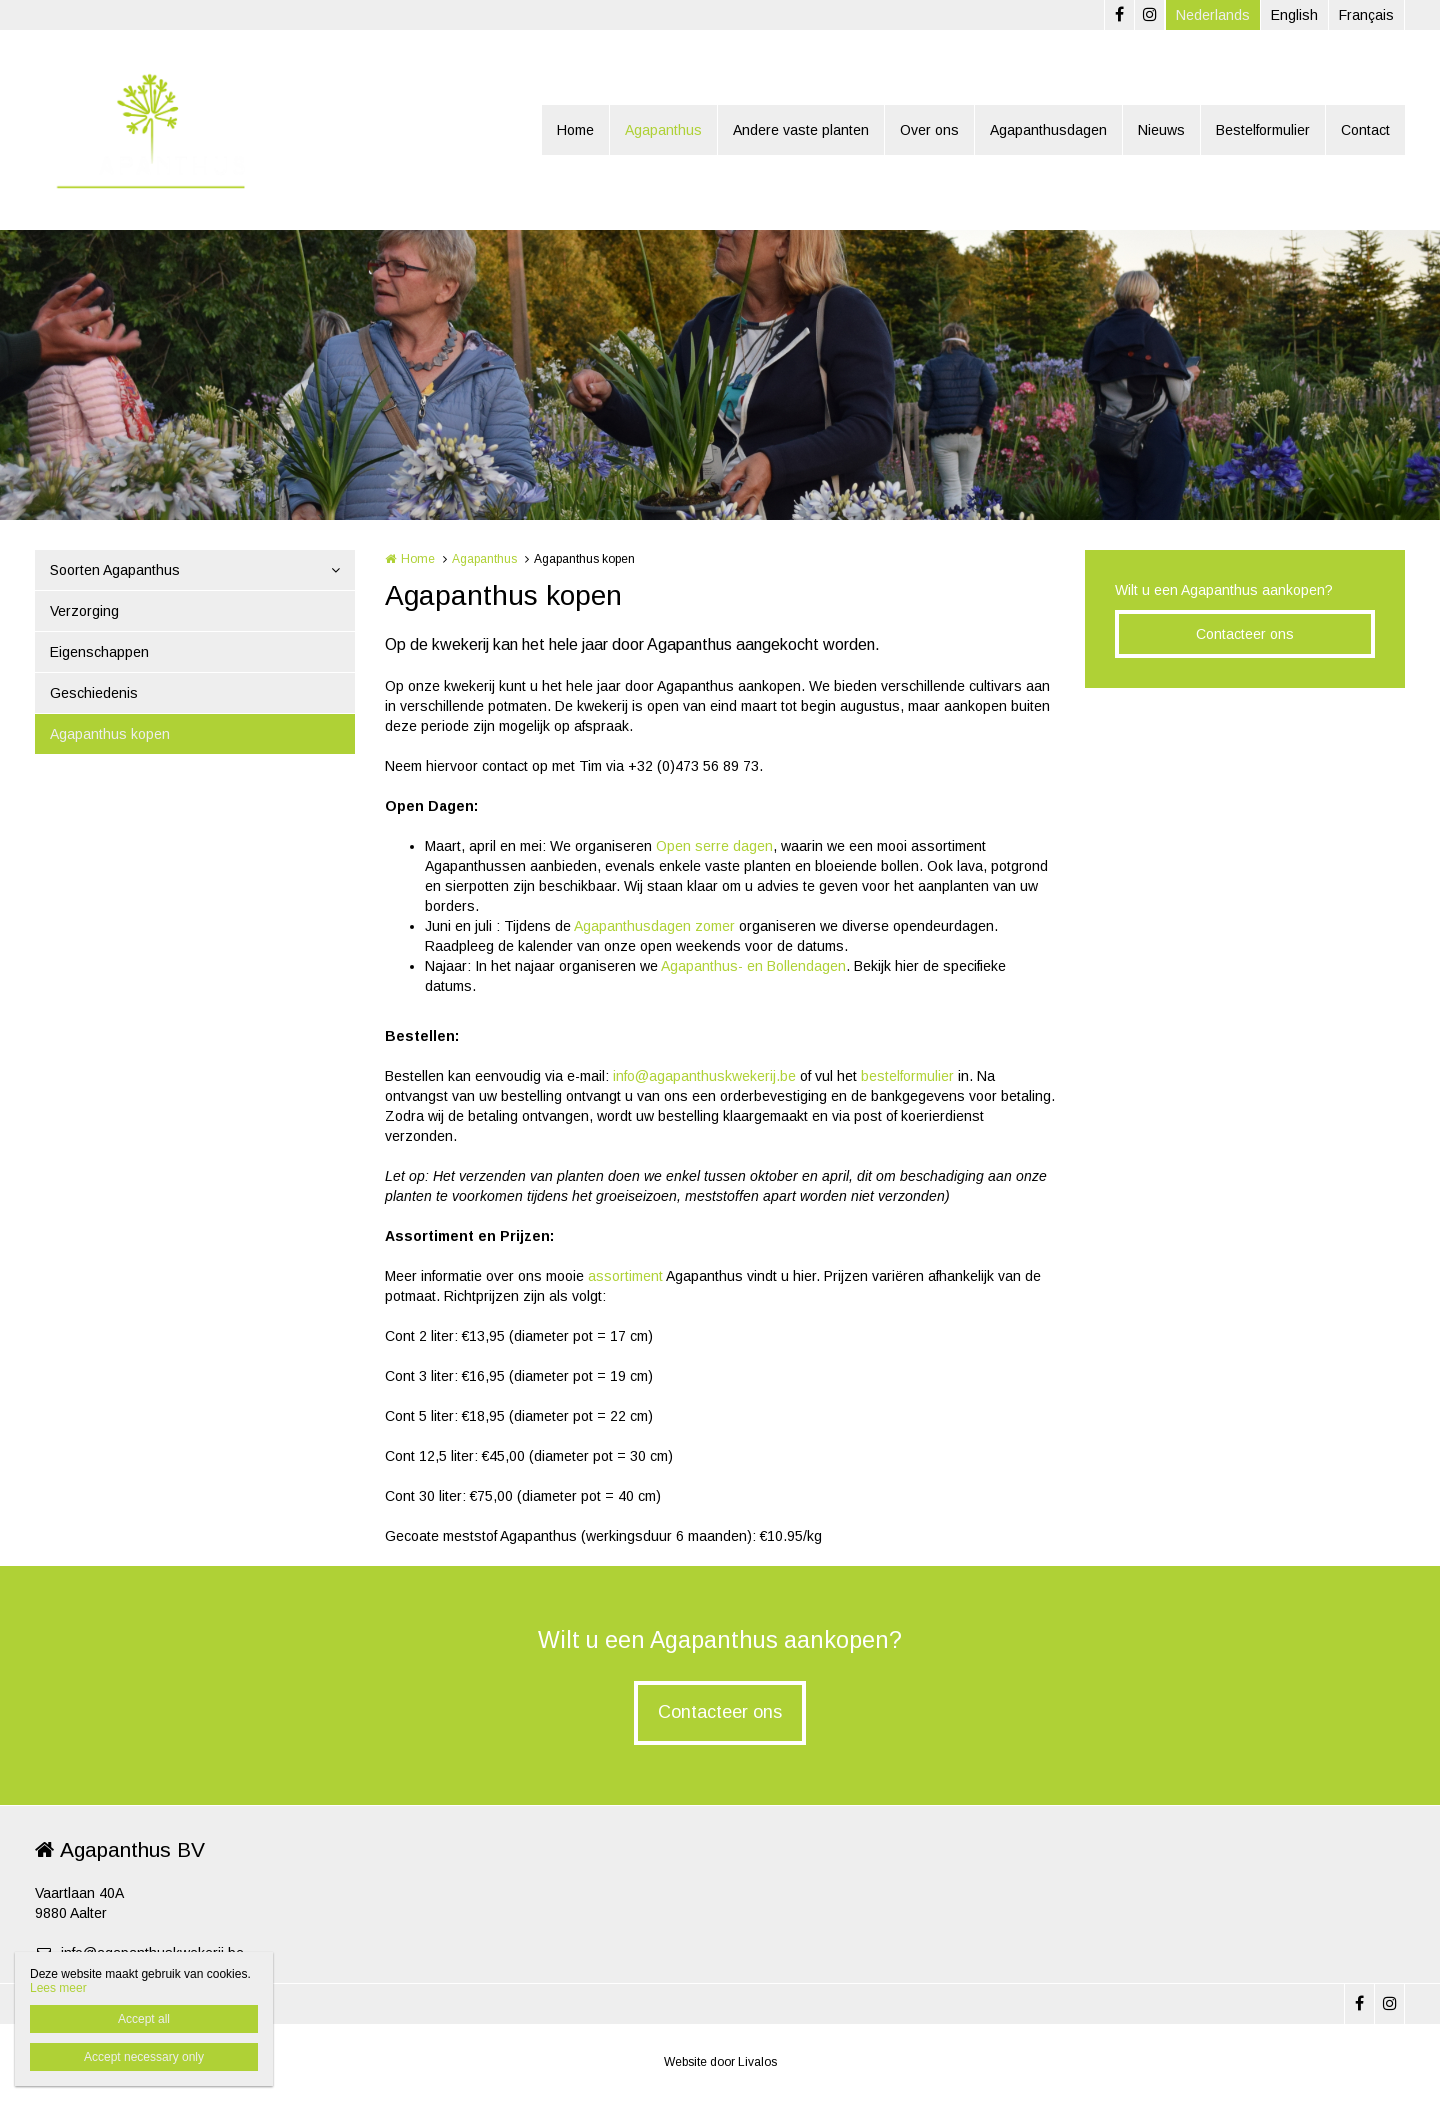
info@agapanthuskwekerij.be (704, 1076)
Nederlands (1213, 15)
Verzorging (84, 611)
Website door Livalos (720, 2062)
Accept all (144, 2019)
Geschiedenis (94, 693)
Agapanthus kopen (110, 734)
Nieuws (1161, 130)
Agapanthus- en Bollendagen (753, 966)
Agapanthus (663, 130)
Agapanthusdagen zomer (654, 926)
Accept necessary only (144, 2057)
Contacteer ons (1245, 634)
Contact (1365, 130)
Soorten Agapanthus (115, 570)
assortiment (627, 1276)
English (1294, 15)
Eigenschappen (99, 652)
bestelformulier (909, 1076)
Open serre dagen (714, 846)
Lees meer (58, 1988)
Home (575, 130)
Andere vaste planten (801, 130)
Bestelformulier (1263, 130)
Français (1366, 15)
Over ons (929, 130)
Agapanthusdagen (1048, 130)
